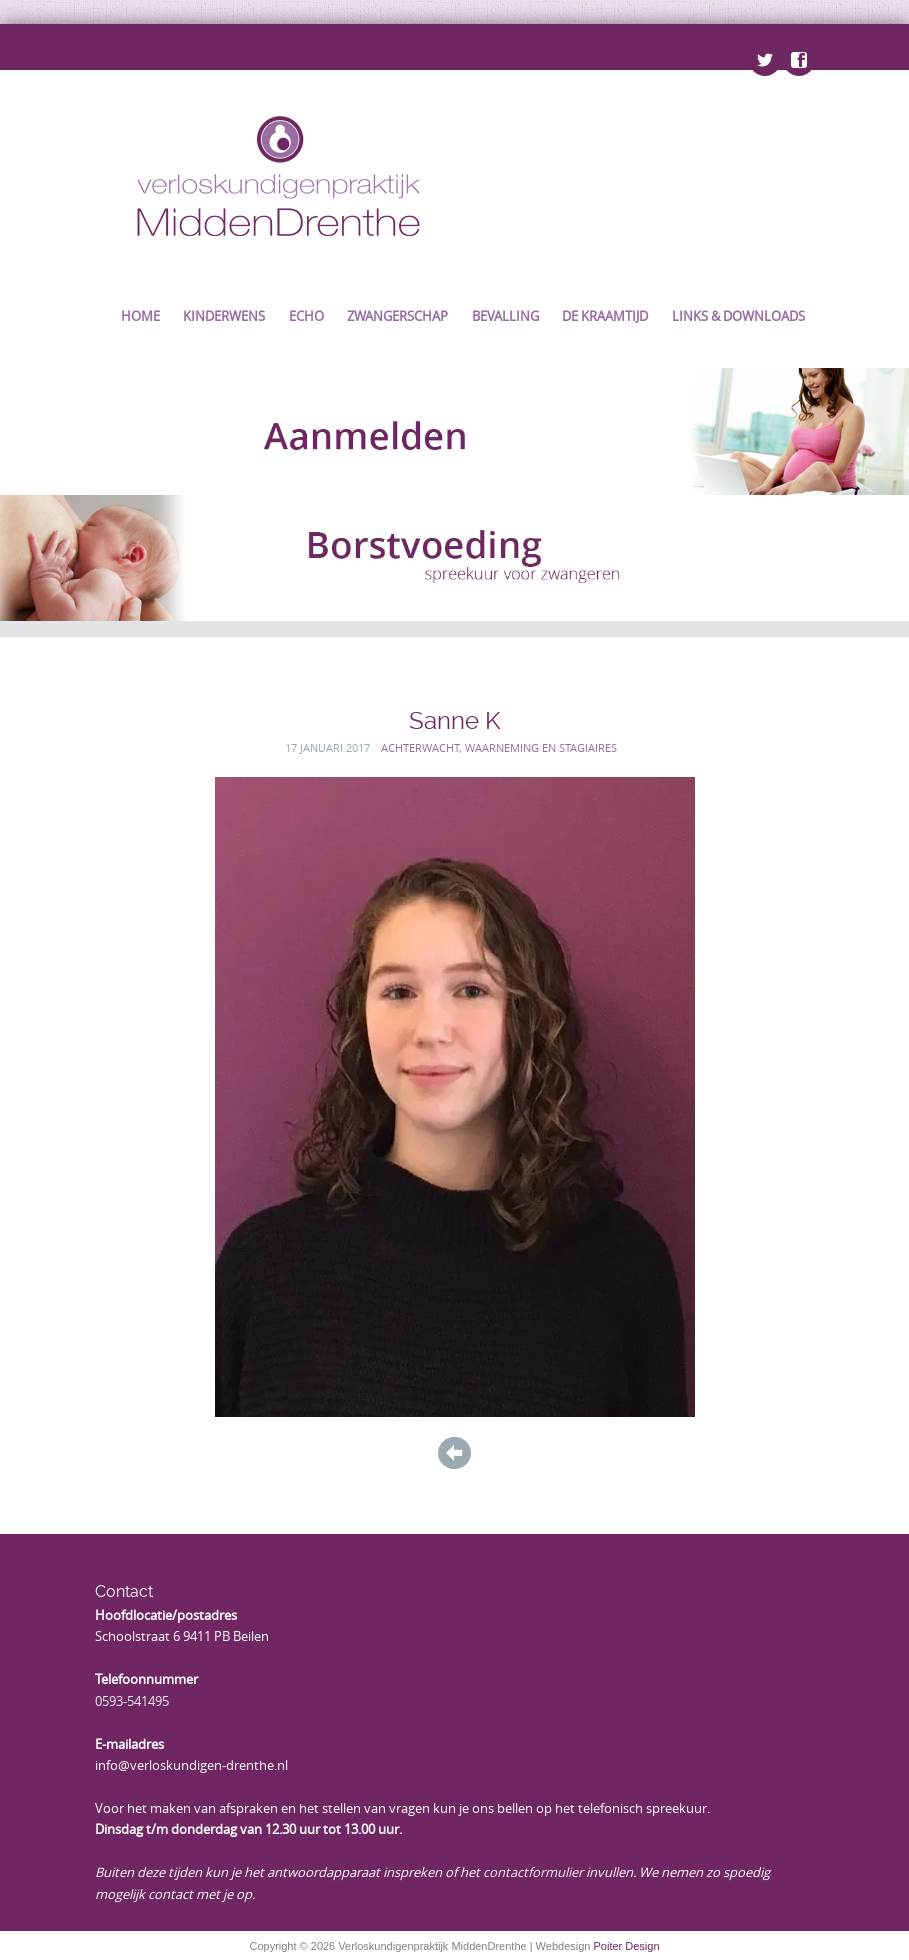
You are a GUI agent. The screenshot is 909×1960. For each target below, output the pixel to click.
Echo (306, 316)
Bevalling (505, 316)
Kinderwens (224, 316)
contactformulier (533, 1872)
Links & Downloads (738, 316)
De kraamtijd (605, 316)
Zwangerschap (397, 316)
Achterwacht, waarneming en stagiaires (499, 747)
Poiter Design (626, 1946)
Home (140, 316)
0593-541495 (132, 1701)
